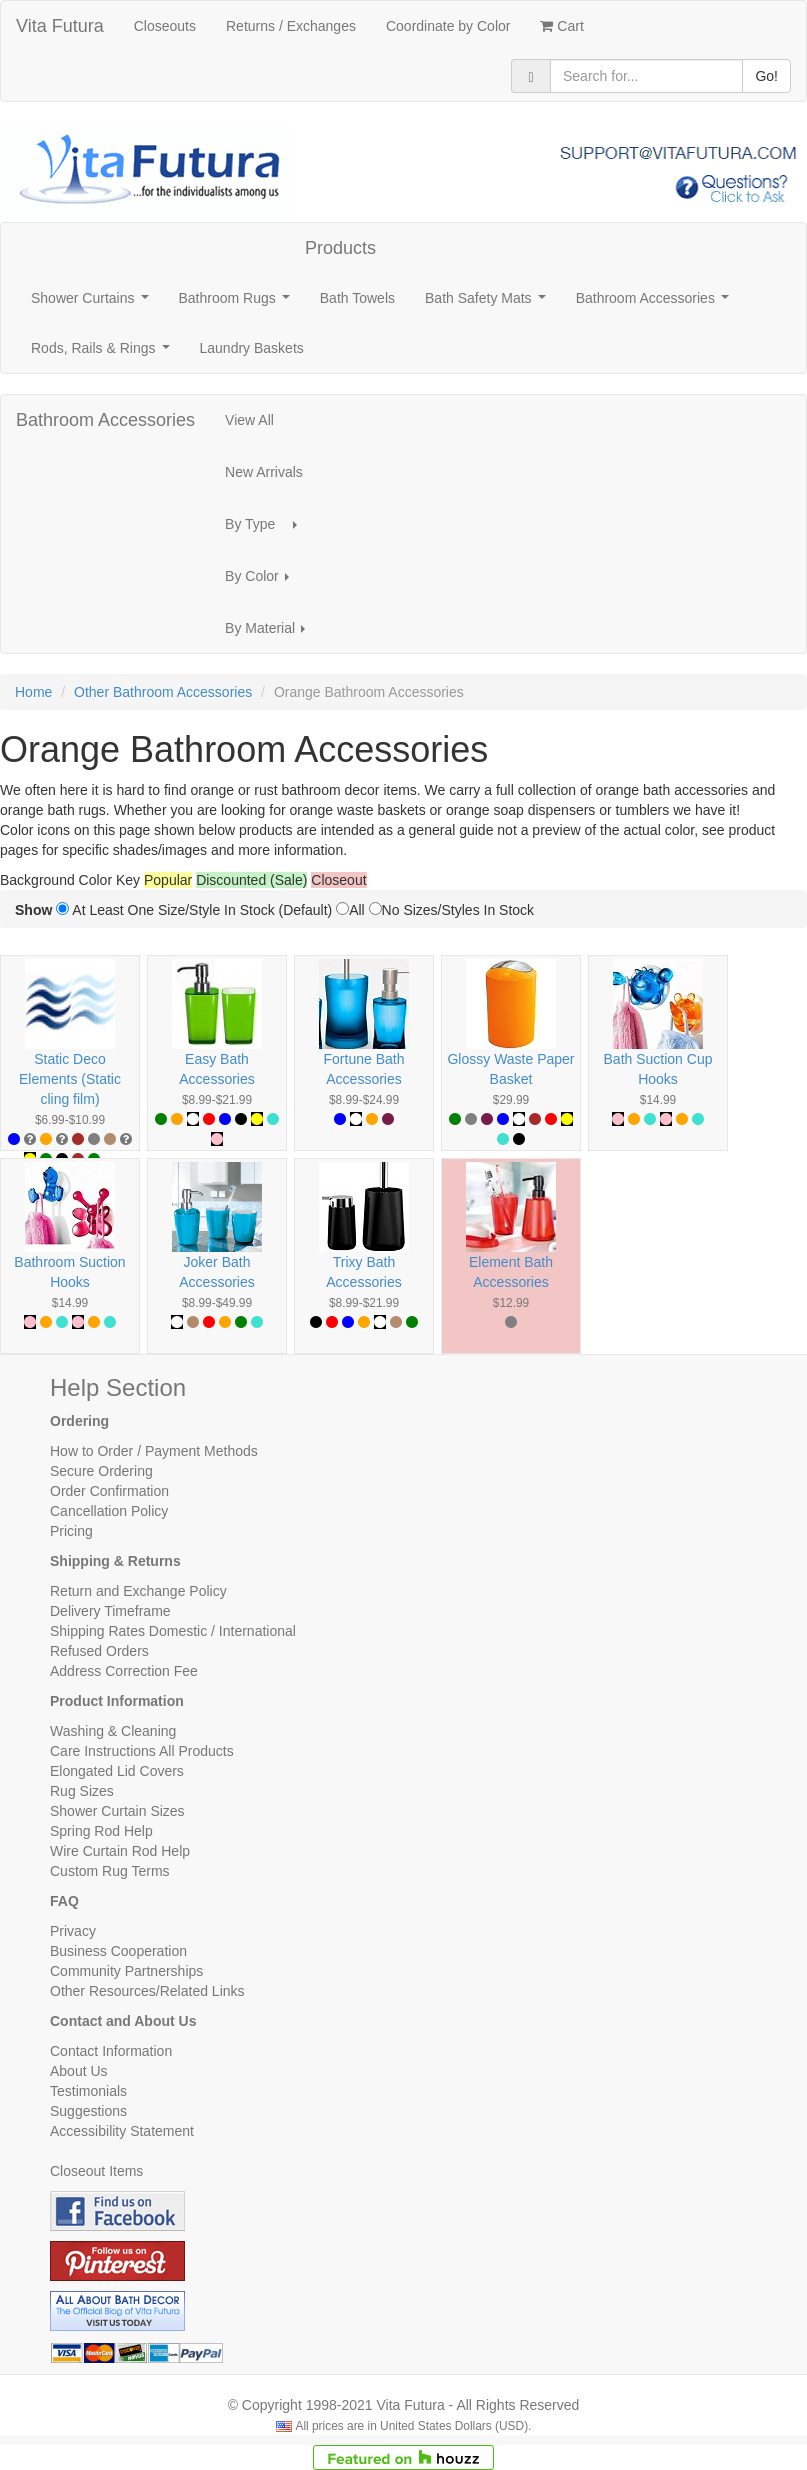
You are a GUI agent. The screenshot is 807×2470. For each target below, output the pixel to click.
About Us (79, 2071)
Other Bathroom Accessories (163, 692)
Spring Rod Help (101, 1831)
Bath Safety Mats (489, 303)
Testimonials (88, 2091)
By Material (271, 633)
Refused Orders (99, 1651)
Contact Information (111, 2051)
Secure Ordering (101, 1471)
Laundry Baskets (252, 348)
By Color (262, 581)
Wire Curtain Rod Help (120, 1851)
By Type (267, 529)
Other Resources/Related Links (147, 1991)
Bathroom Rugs (238, 303)
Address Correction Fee (124, 1671)
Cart (561, 26)
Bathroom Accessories (656, 303)
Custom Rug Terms (110, 1871)
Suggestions (88, 2111)
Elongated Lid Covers (117, 1771)
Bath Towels (357, 298)
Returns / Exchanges (291, 26)
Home (33, 692)
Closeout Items (96, 2171)
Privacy (73, 1931)
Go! (766, 76)
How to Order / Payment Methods (154, 1451)
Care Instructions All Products (142, 1751)
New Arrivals (264, 472)
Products (340, 248)
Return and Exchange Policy (138, 1591)
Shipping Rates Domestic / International (173, 1631)
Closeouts (165, 26)
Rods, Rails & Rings (104, 353)
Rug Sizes (82, 1791)
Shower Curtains (93, 303)
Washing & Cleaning (113, 1731)
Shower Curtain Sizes (117, 1811)
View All (249, 420)
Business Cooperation (118, 1951)
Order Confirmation (109, 1491)
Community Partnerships (126, 1971)
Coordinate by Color (448, 26)
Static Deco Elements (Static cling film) (70, 1079)
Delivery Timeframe (110, 1611)
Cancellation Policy (109, 1511)
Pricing (71, 1531)
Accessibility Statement (122, 2131)
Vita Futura (60, 26)
